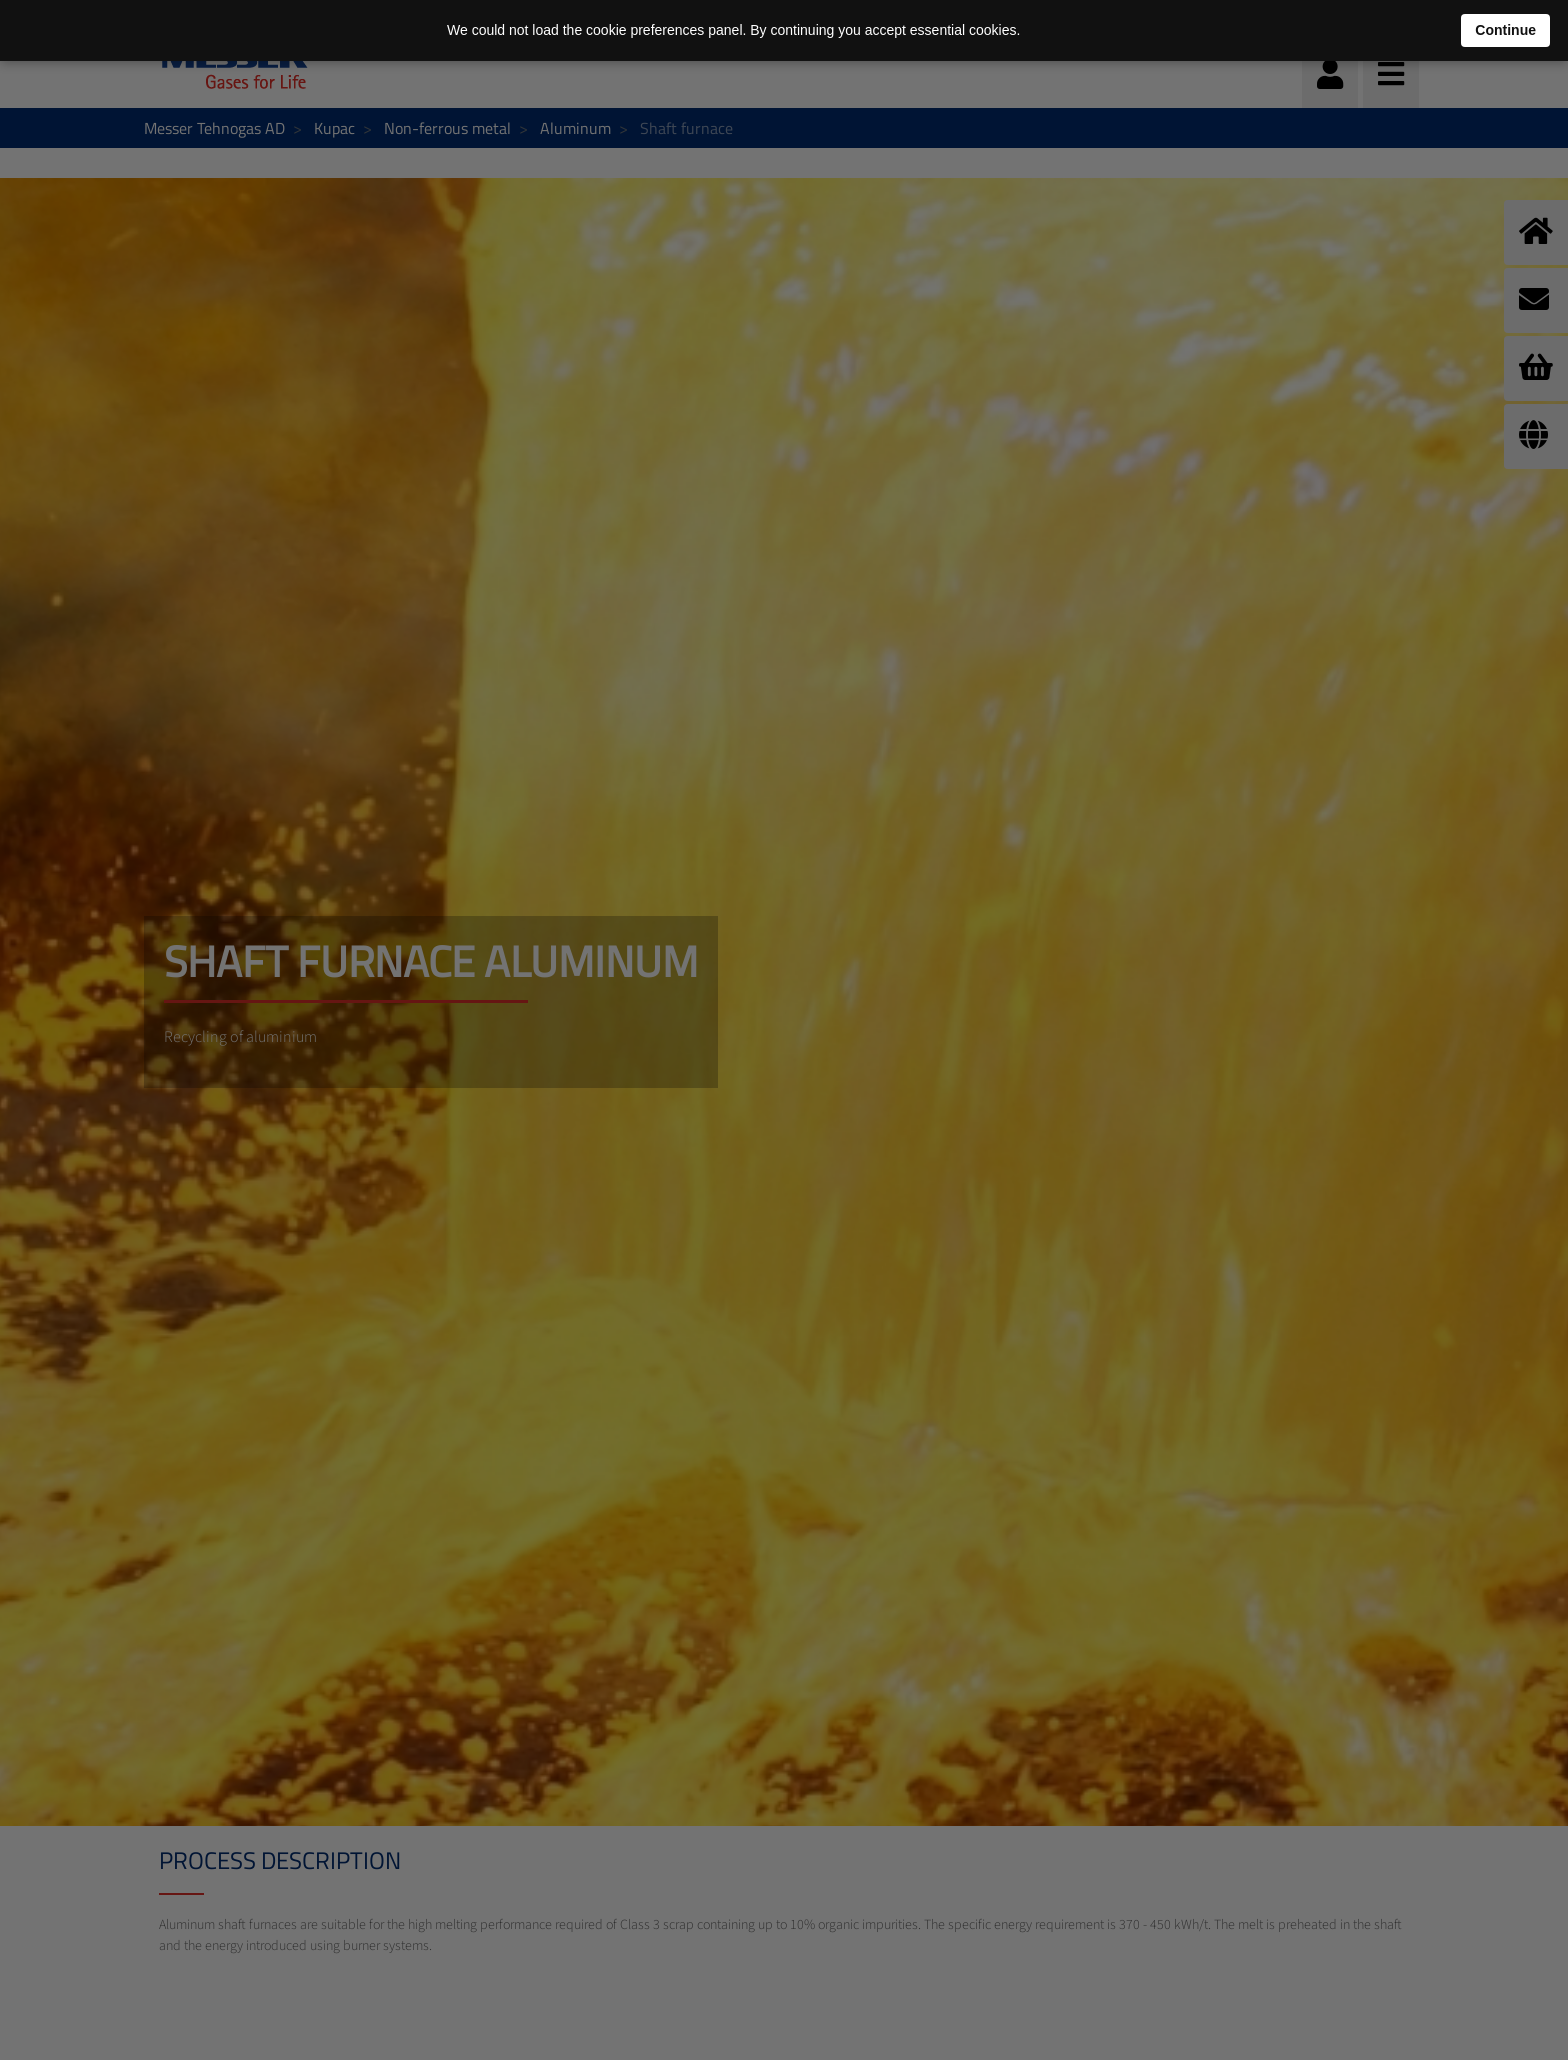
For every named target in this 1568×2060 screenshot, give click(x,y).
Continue (1505, 30)
